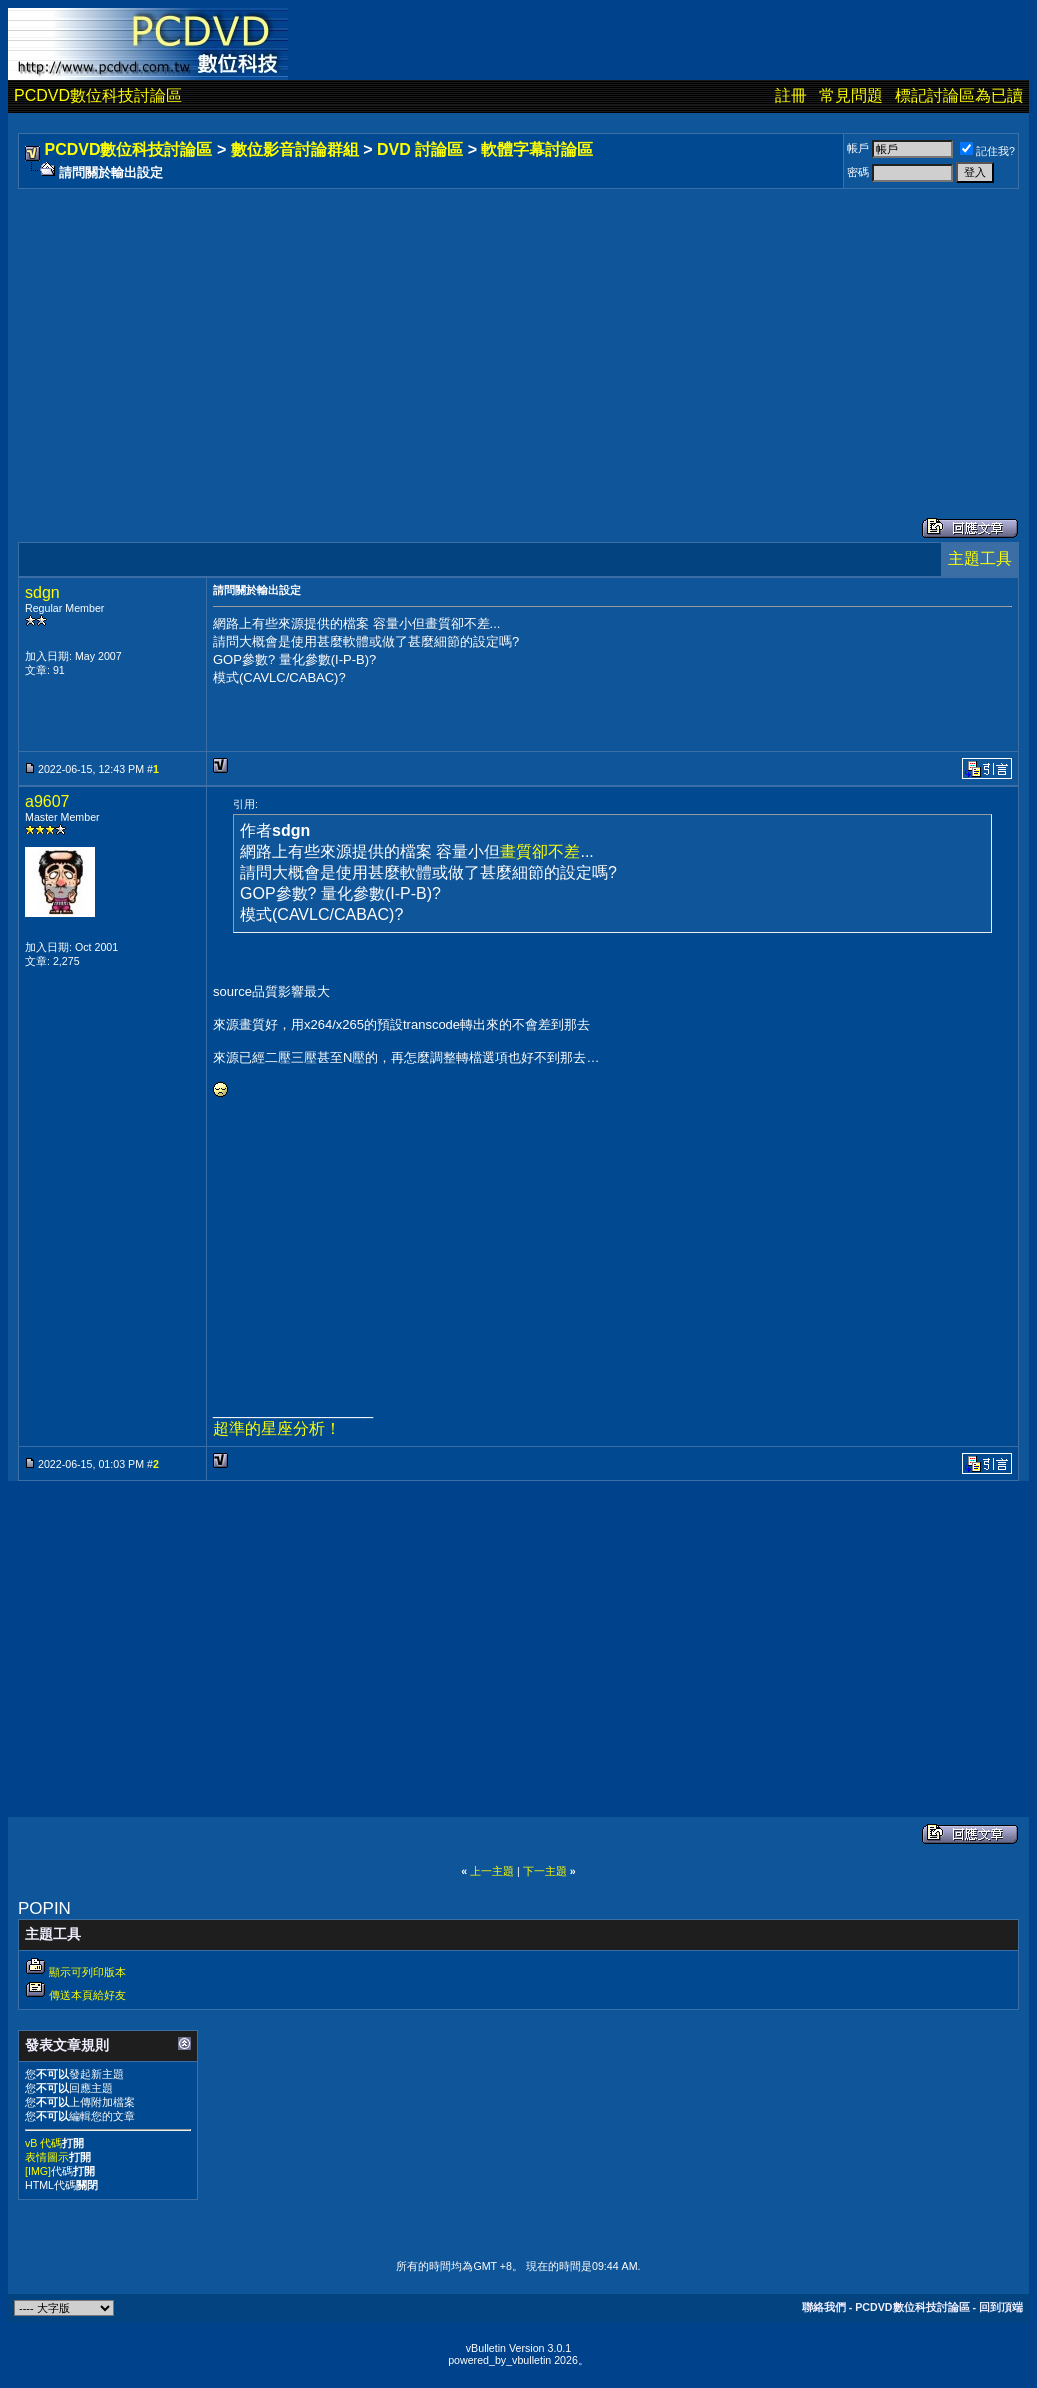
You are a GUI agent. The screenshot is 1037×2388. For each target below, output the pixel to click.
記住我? (987, 151)
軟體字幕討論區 (537, 149)
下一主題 (545, 1871)
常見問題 (851, 95)
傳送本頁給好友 (87, 1995)
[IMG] (38, 2171)
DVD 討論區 (420, 149)
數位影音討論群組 (295, 149)
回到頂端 (1001, 2307)
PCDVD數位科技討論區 (98, 95)
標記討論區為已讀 (959, 95)
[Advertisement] (518, 333)
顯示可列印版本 (87, 1972)
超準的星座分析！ (277, 1428)
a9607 (47, 801)
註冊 (791, 95)
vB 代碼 (43, 2143)
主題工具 (980, 558)
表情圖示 (47, 2157)
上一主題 (492, 1871)
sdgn (42, 592)
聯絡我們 (824, 2307)
